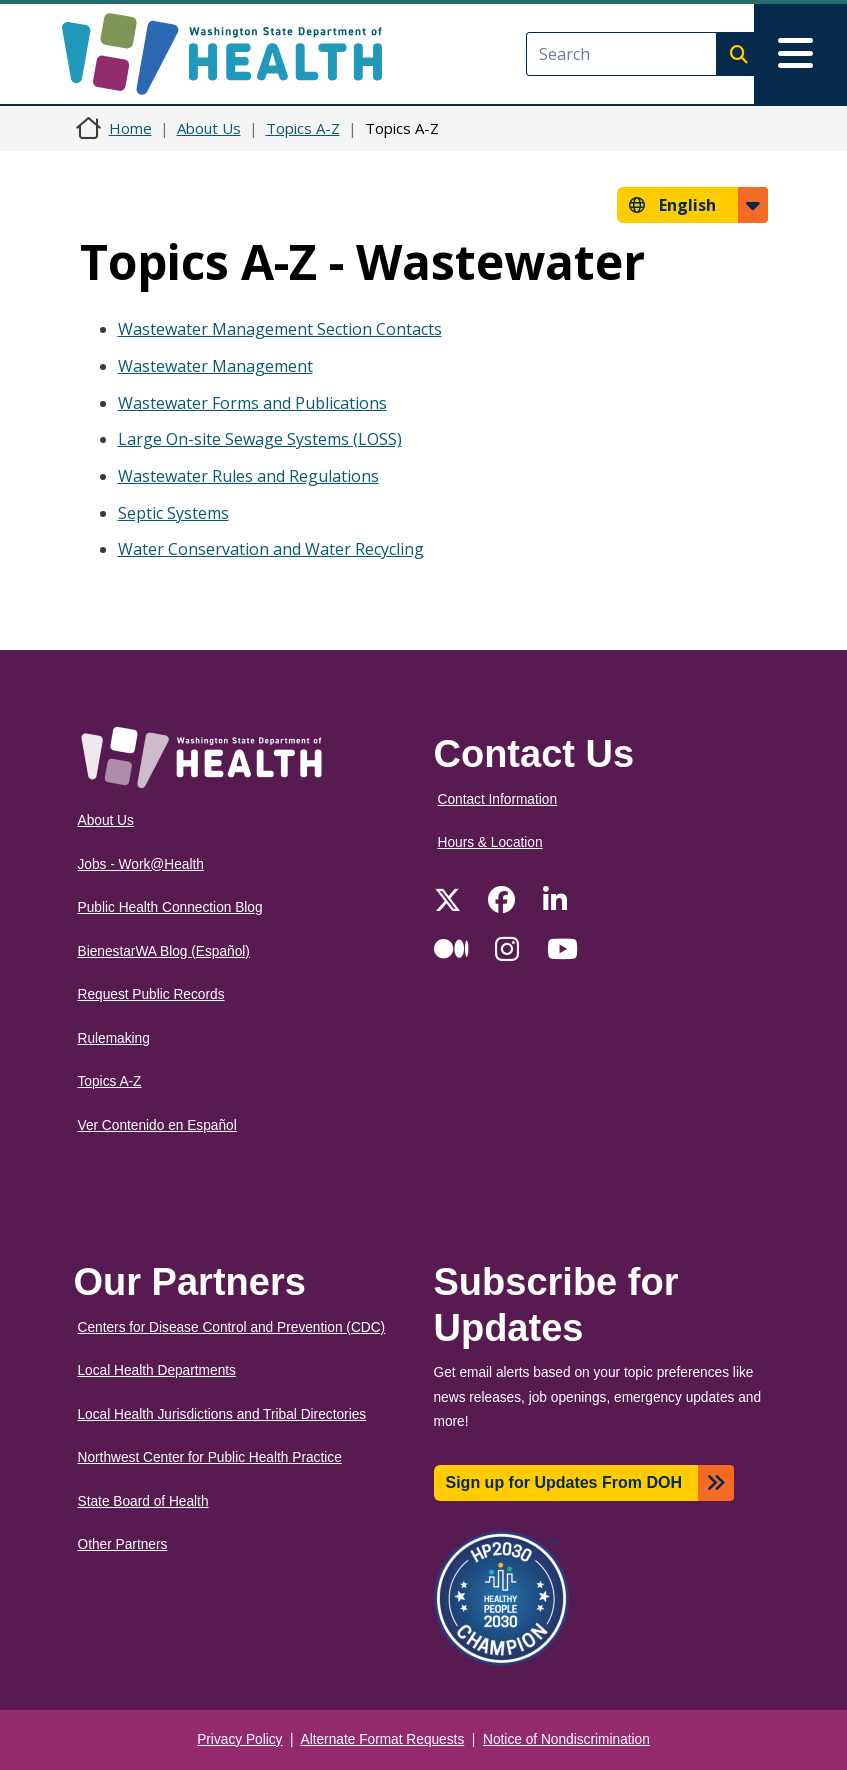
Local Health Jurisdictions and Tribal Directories (222, 1414)
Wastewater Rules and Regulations (248, 476)
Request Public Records (151, 994)
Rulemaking (114, 1038)
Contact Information (498, 799)
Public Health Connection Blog (170, 907)
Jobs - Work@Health (141, 864)
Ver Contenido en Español (157, 1125)
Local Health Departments (157, 1370)
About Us (209, 128)
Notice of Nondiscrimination (566, 1739)
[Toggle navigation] (800, 54)
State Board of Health (143, 1501)
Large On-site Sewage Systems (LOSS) (260, 439)
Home (130, 128)
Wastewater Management (215, 366)
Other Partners (123, 1544)
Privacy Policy (239, 1739)
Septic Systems (173, 513)
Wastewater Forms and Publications (252, 403)
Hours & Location (490, 842)
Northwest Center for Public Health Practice (210, 1457)
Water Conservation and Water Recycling (271, 549)
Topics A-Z (303, 128)
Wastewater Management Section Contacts (280, 329)
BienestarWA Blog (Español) (164, 951)
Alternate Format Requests (383, 1739)
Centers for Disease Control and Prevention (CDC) (232, 1327)
